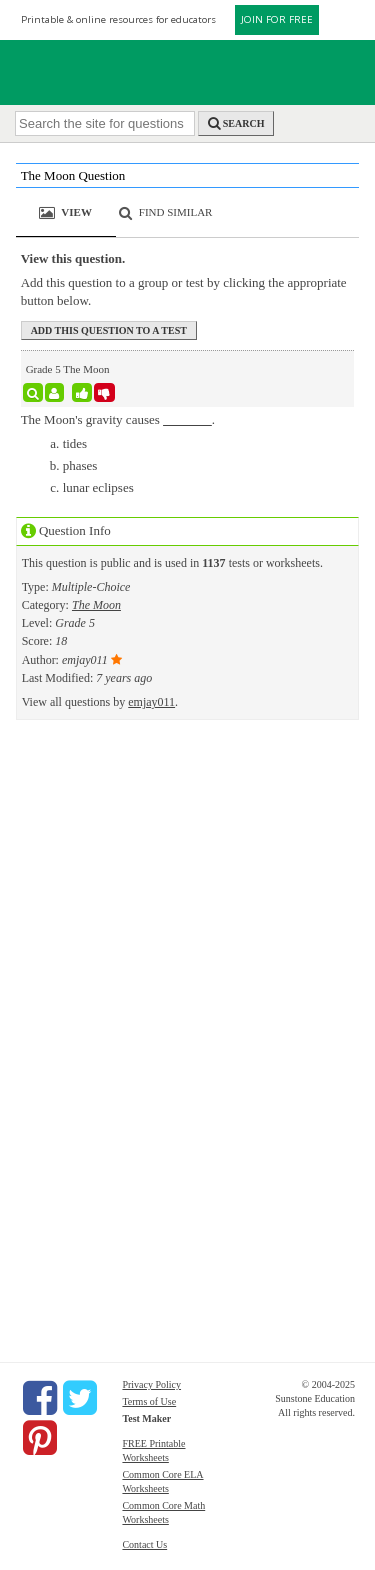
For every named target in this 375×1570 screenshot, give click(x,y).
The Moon (96, 605)
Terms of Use (149, 1401)
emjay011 (151, 702)
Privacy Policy (151, 1384)
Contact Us (144, 1544)
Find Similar (176, 212)
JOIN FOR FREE (277, 19)
